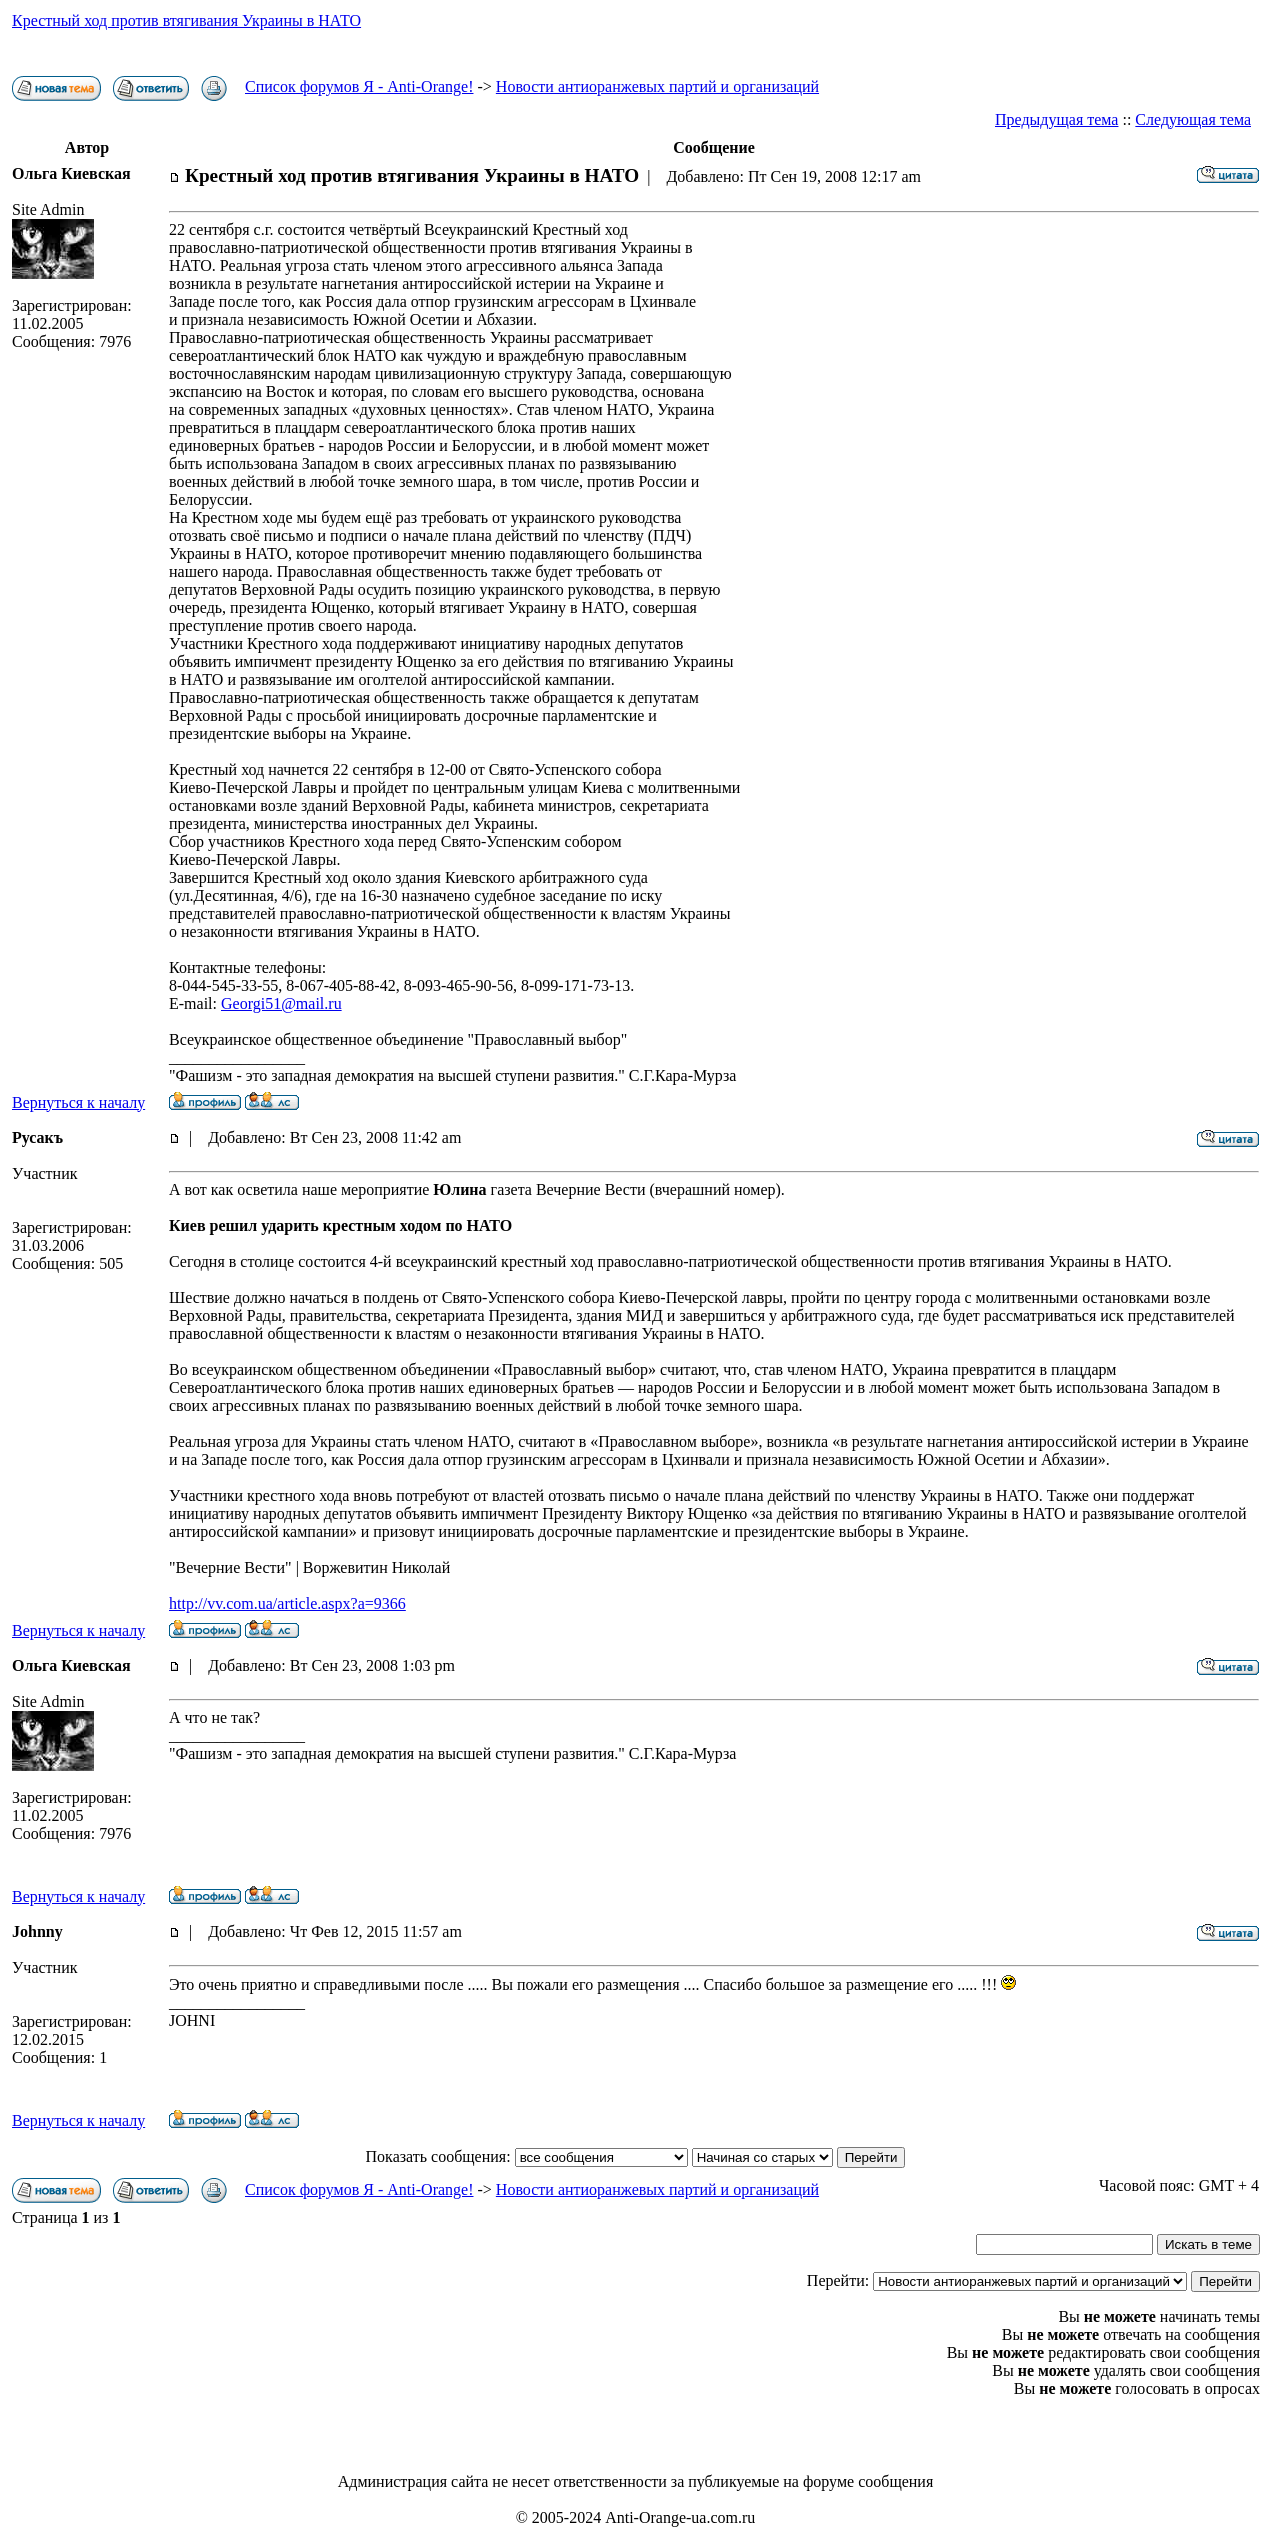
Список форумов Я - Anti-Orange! (359, 86)
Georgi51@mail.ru (281, 1003)
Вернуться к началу (78, 1102)
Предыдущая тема (1056, 119)
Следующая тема (1193, 119)
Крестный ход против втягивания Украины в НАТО (186, 20)
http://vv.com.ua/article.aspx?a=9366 (287, 1603)
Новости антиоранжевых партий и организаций (657, 86)
